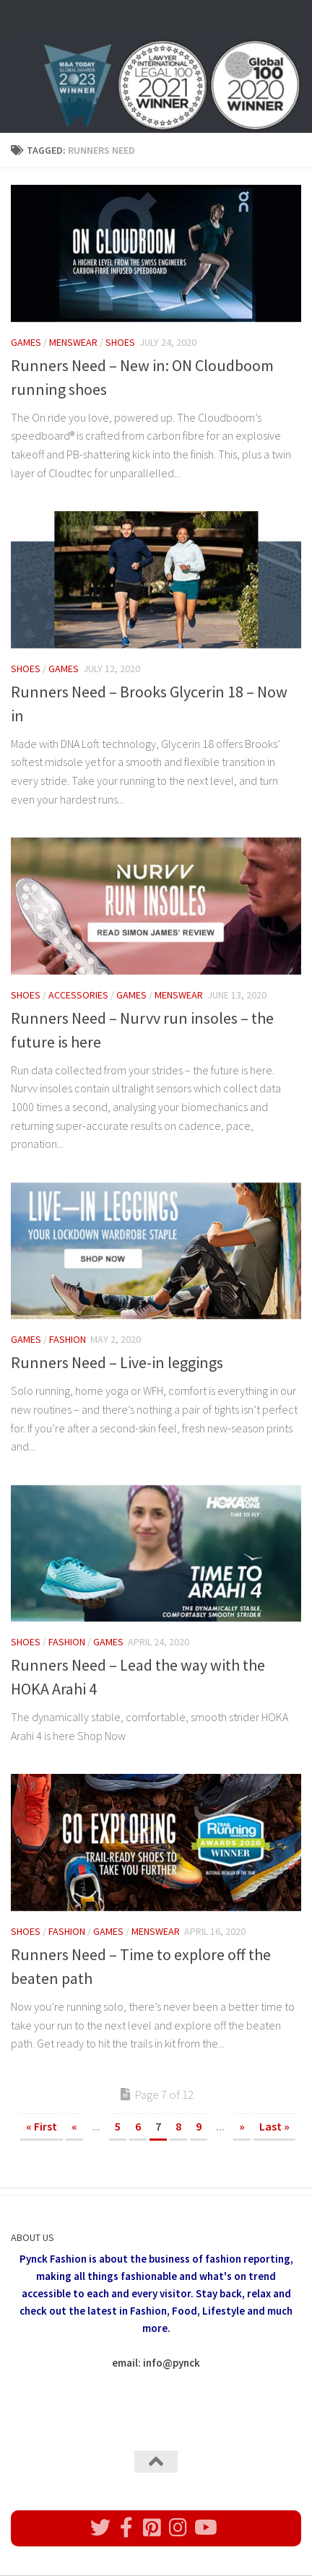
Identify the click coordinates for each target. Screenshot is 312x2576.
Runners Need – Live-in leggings (117, 1362)
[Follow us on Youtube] (204, 2528)
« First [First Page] (41, 2126)
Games (26, 342)
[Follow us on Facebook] (126, 2528)
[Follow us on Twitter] (100, 2528)
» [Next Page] (242, 2126)
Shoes (120, 342)
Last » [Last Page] (274, 2126)
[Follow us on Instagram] (178, 2528)
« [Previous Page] (74, 2126)
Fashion (67, 1339)
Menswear (73, 342)
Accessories (78, 994)
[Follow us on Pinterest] (152, 2528)
